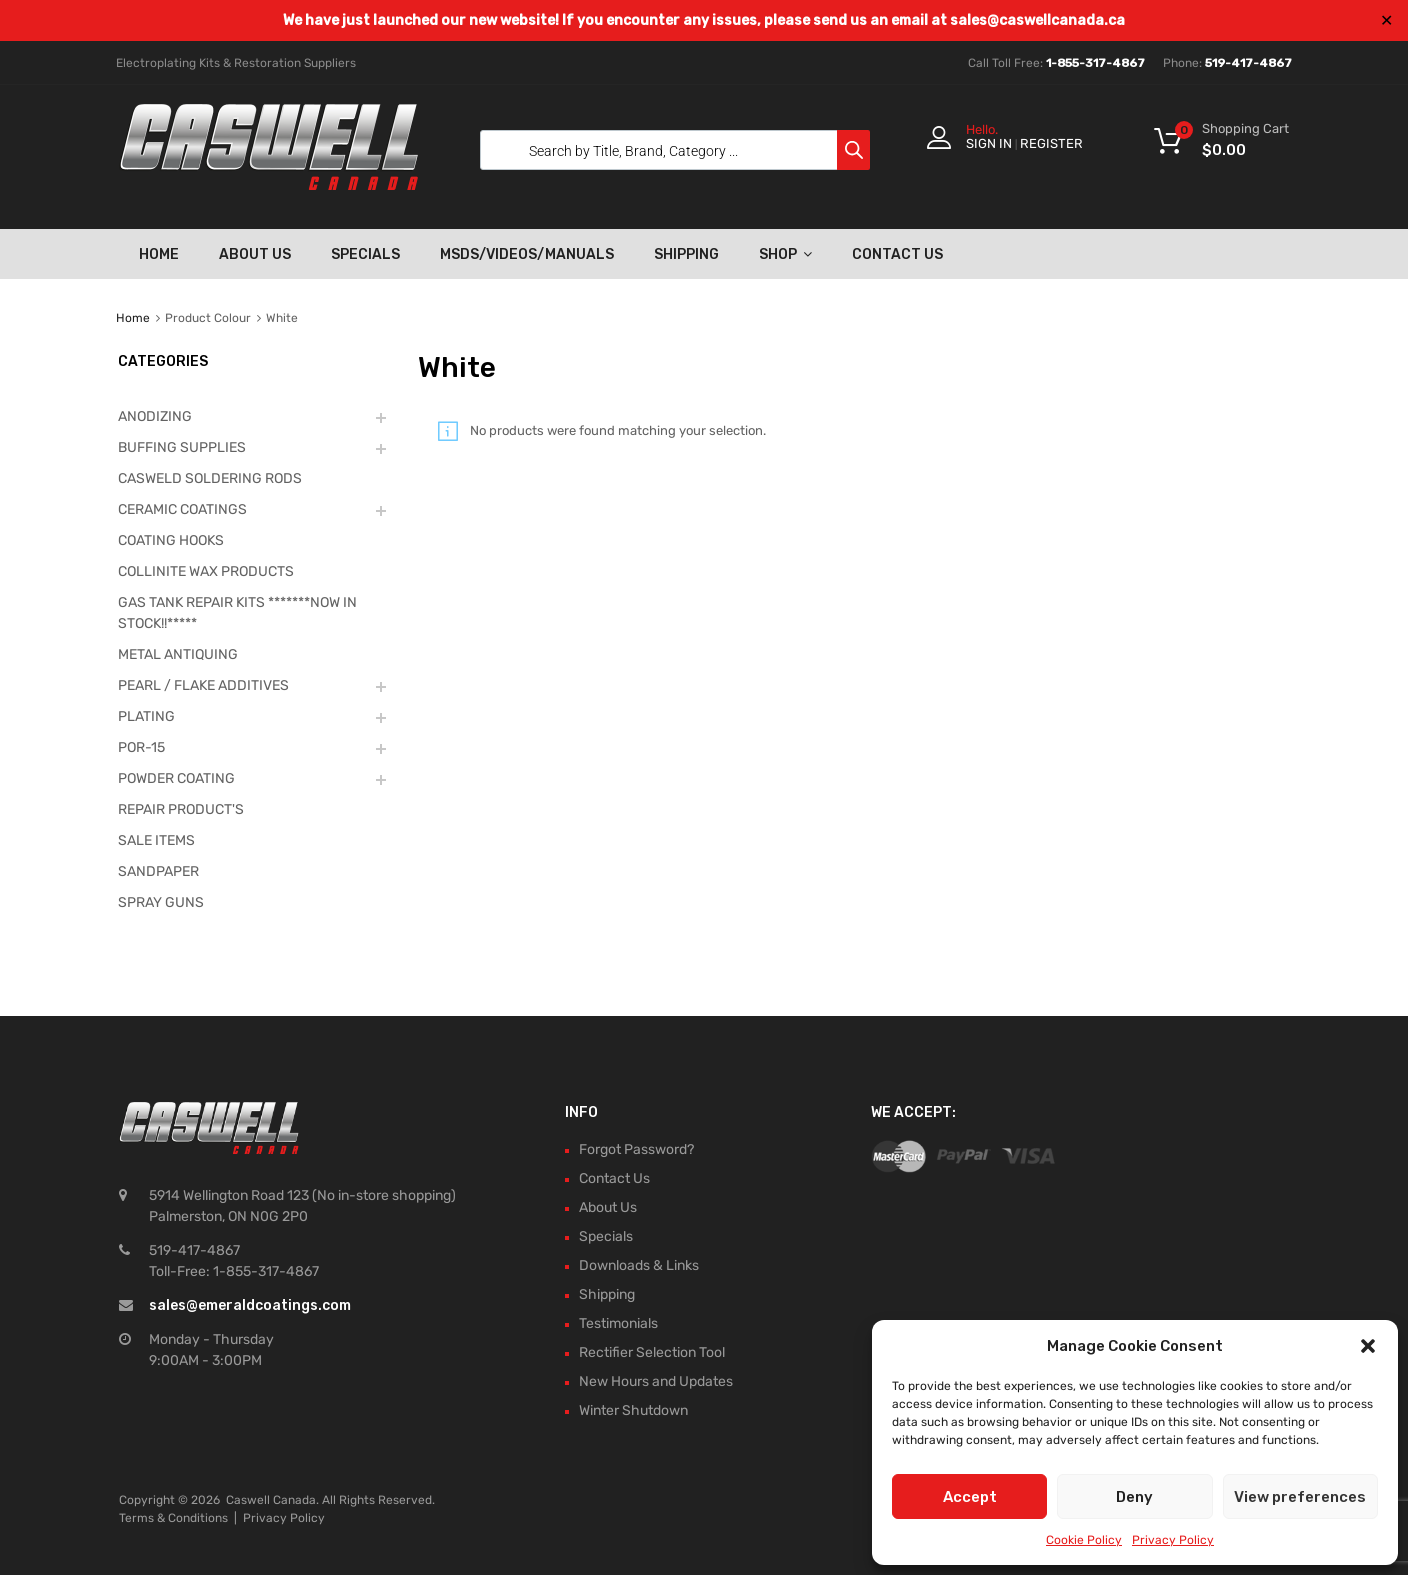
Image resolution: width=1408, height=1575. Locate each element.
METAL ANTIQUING (178, 654)
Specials (365, 254)
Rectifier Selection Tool (652, 1352)
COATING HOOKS (171, 540)
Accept (970, 1497)
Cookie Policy (1084, 1540)
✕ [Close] (1386, 20)
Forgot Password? (636, 1149)
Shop (785, 254)
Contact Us (897, 254)
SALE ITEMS (156, 840)
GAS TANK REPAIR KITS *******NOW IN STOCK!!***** (237, 613)
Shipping (686, 254)
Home (159, 254)
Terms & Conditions (173, 1518)
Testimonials (618, 1323)
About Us (255, 254)
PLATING (146, 716)
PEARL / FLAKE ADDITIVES (203, 685)
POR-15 (141, 747)
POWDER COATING (176, 778)
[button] (1368, 1346)
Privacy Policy (1173, 1540)
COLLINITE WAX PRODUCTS (206, 571)
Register (1051, 143)
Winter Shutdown (633, 1410)
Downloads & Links (639, 1265)
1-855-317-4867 (1095, 63)
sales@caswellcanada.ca (1037, 20)
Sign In (989, 143)
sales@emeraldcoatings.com (250, 1305)
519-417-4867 (1248, 63)
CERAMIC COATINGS (182, 509)
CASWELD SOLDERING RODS (210, 478)
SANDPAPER (158, 871)
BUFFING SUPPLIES (182, 447)
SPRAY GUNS (161, 902)
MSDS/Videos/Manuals (527, 254)
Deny (1134, 1497)
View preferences (1300, 1497)
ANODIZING (155, 416)
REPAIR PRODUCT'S (181, 809)
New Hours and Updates (656, 1381)
